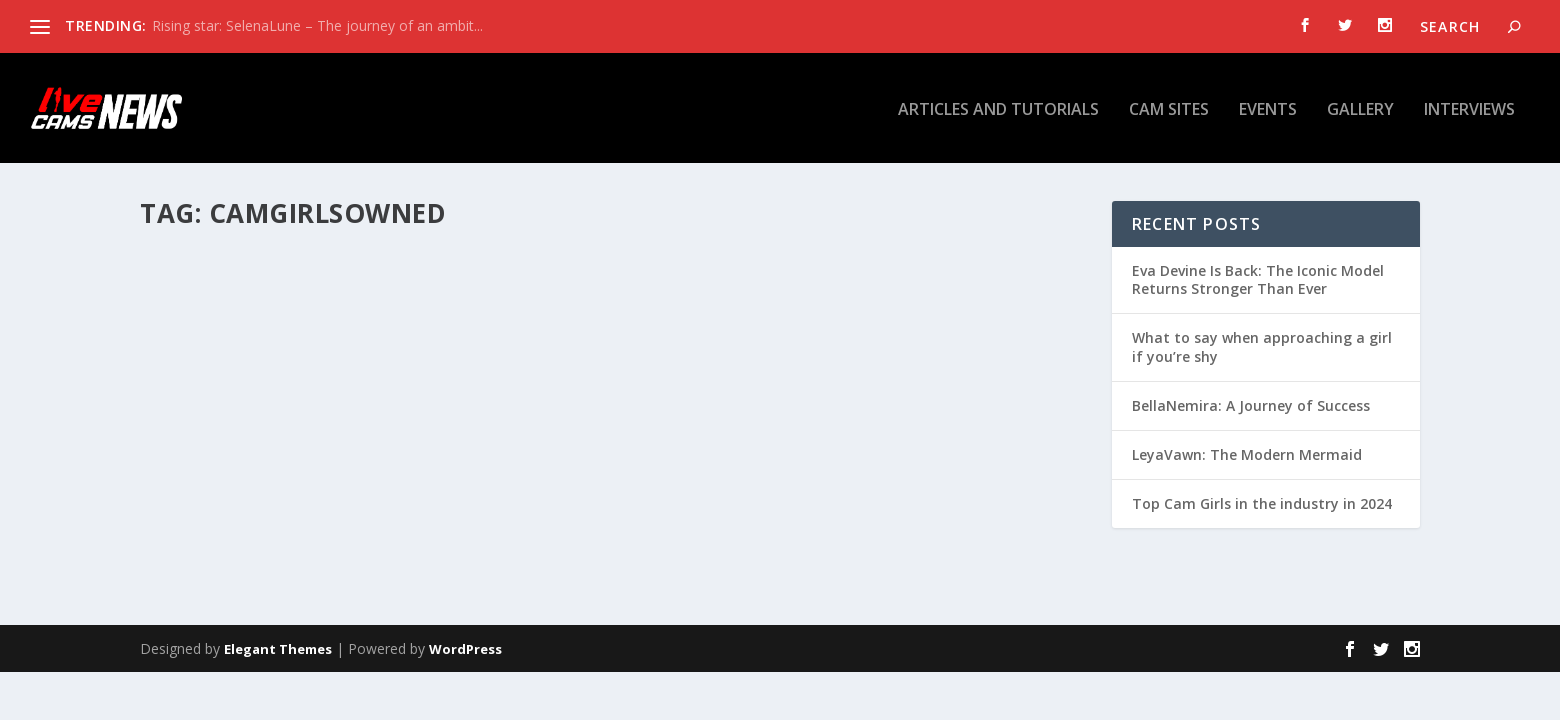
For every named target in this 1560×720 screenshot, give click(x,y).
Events (1268, 108)
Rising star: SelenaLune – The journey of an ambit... (317, 25)
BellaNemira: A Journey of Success (1251, 405)
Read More (212, 521)
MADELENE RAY (222, 387)
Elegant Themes (278, 649)
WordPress (465, 649)
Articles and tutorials (998, 108)
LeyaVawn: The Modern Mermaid (1247, 454)
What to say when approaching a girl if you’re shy (1262, 346)
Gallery (1360, 108)
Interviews (1469, 108)
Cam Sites (1169, 108)
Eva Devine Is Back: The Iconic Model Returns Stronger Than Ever (1258, 279)
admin (195, 418)
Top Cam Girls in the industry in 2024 (1262, 503)
